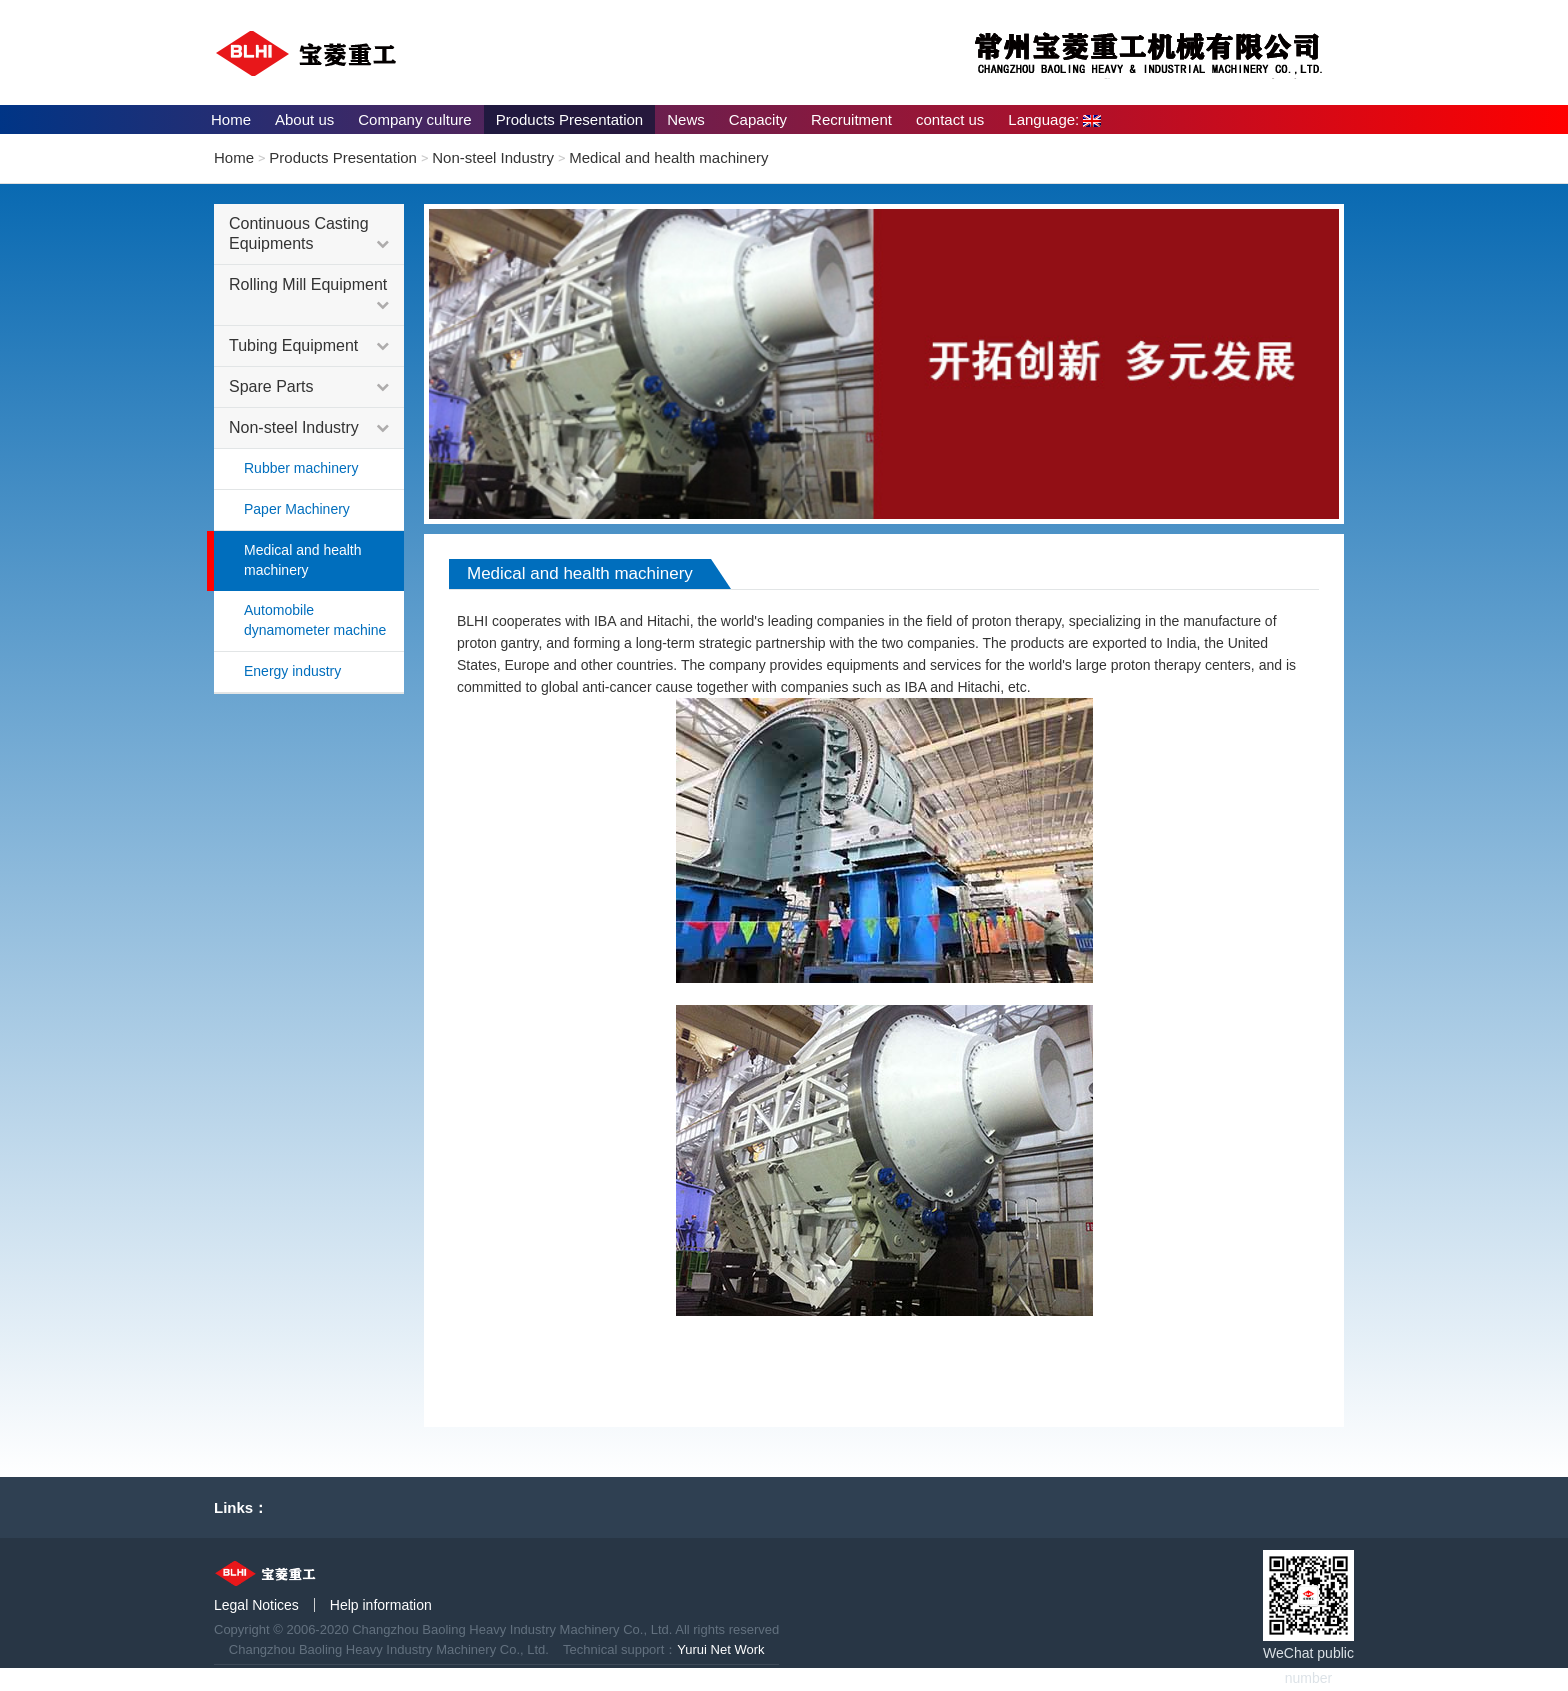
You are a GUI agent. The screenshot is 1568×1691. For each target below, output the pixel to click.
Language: (1054, 119)
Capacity (758, 119)
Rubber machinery (301, 468)
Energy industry (292, 671)
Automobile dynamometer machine (315, 620)
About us (304, 119)
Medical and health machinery (668, 157)
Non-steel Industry (493, 157)
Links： (241, 1507)
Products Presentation (570, 119)
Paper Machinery (297, 509)
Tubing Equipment (309, 346)
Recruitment (851, 119)
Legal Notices (256, 1605)
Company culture (414, 119)
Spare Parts (309, 387)
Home (231, 119)
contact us (950, 119)
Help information (381, 1605)
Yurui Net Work (720, 1649)
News (686, 119)
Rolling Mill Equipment (309, 295)
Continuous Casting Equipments (309, 234)
